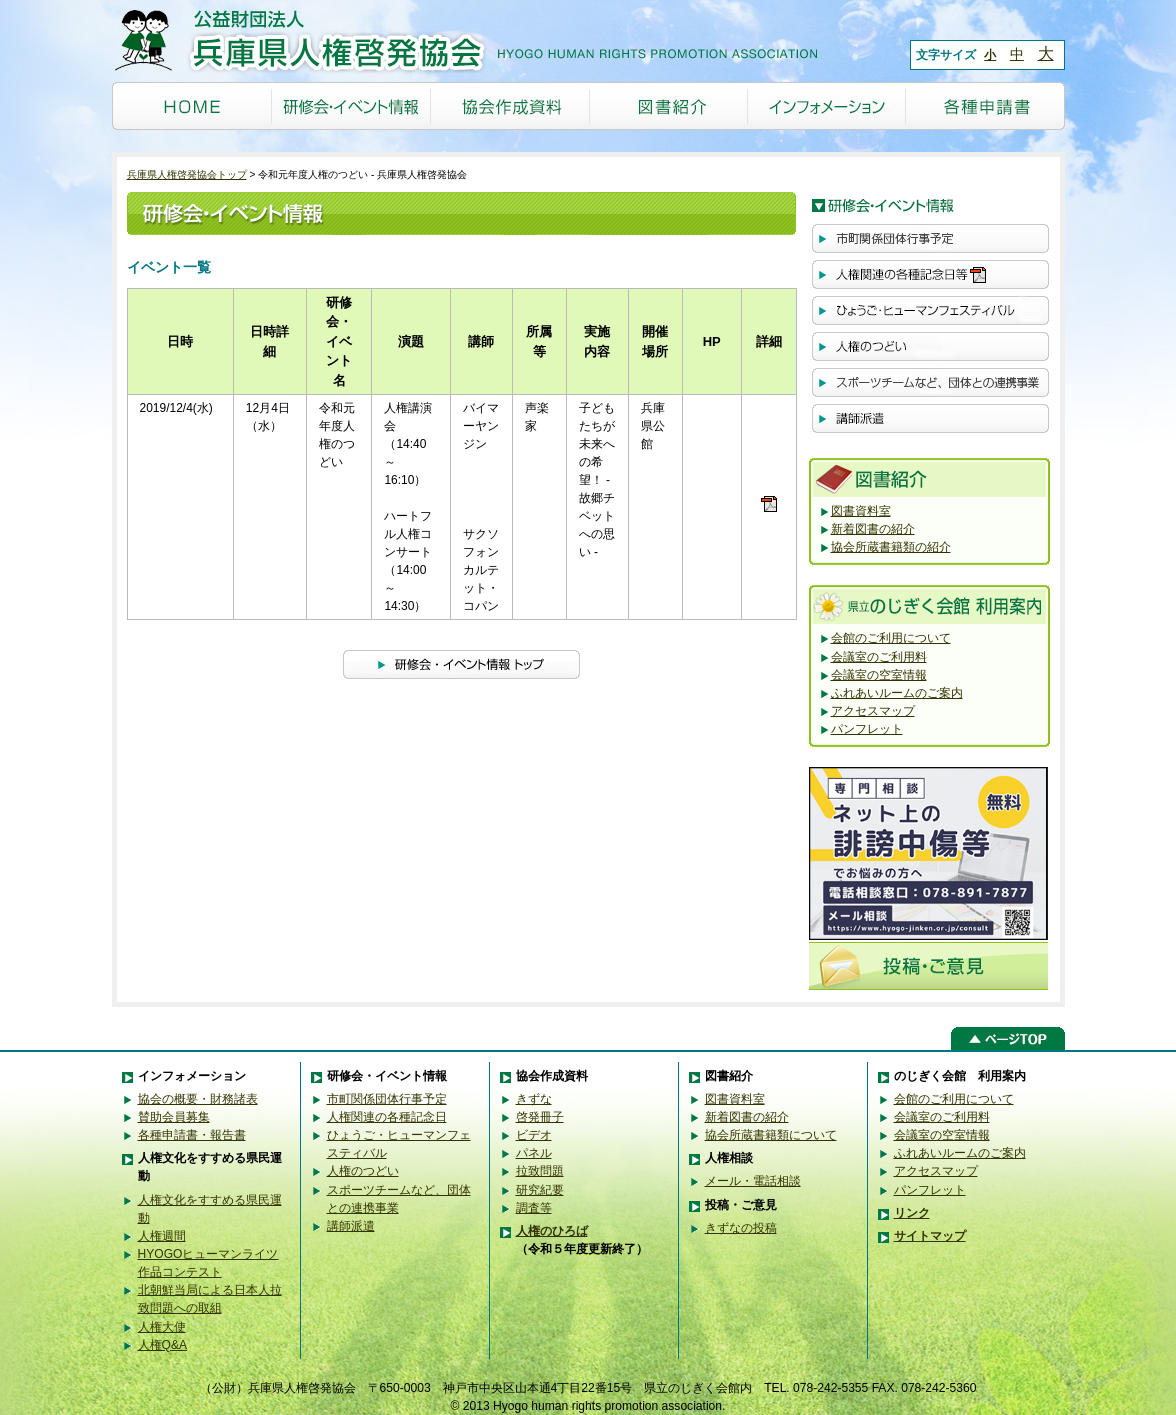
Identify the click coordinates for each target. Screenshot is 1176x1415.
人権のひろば (552, 1231)
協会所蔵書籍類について (771, 1135)
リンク (912, 1213)
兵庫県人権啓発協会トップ (187, 174)
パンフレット (867, 729)
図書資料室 (861, 511)
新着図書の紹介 (873, 529)
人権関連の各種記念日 (387, 1117)
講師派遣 (351, 1226)
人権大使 (162, 1327)
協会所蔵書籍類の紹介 (891, 547)
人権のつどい (363, 1171)
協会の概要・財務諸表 (198, 1099)
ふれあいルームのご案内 (897, 693)
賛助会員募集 (174, 1117)
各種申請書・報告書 (192, 1135)
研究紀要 (540, 1190)
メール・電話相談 (753, 1181)
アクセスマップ (873, 711)
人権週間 (162, 1236)
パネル (534, 1153)
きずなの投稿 (741, 1228)
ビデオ (534, 1135)
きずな (534, 1099)
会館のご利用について (891, 638)
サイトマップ (930, 1236)
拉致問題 (540, 1171)
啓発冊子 (540, 1117)
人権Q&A (163, 1345)
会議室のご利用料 (879, 657)
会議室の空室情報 (879, 675)
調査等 (534, 1208)
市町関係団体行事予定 (387, 1099)
